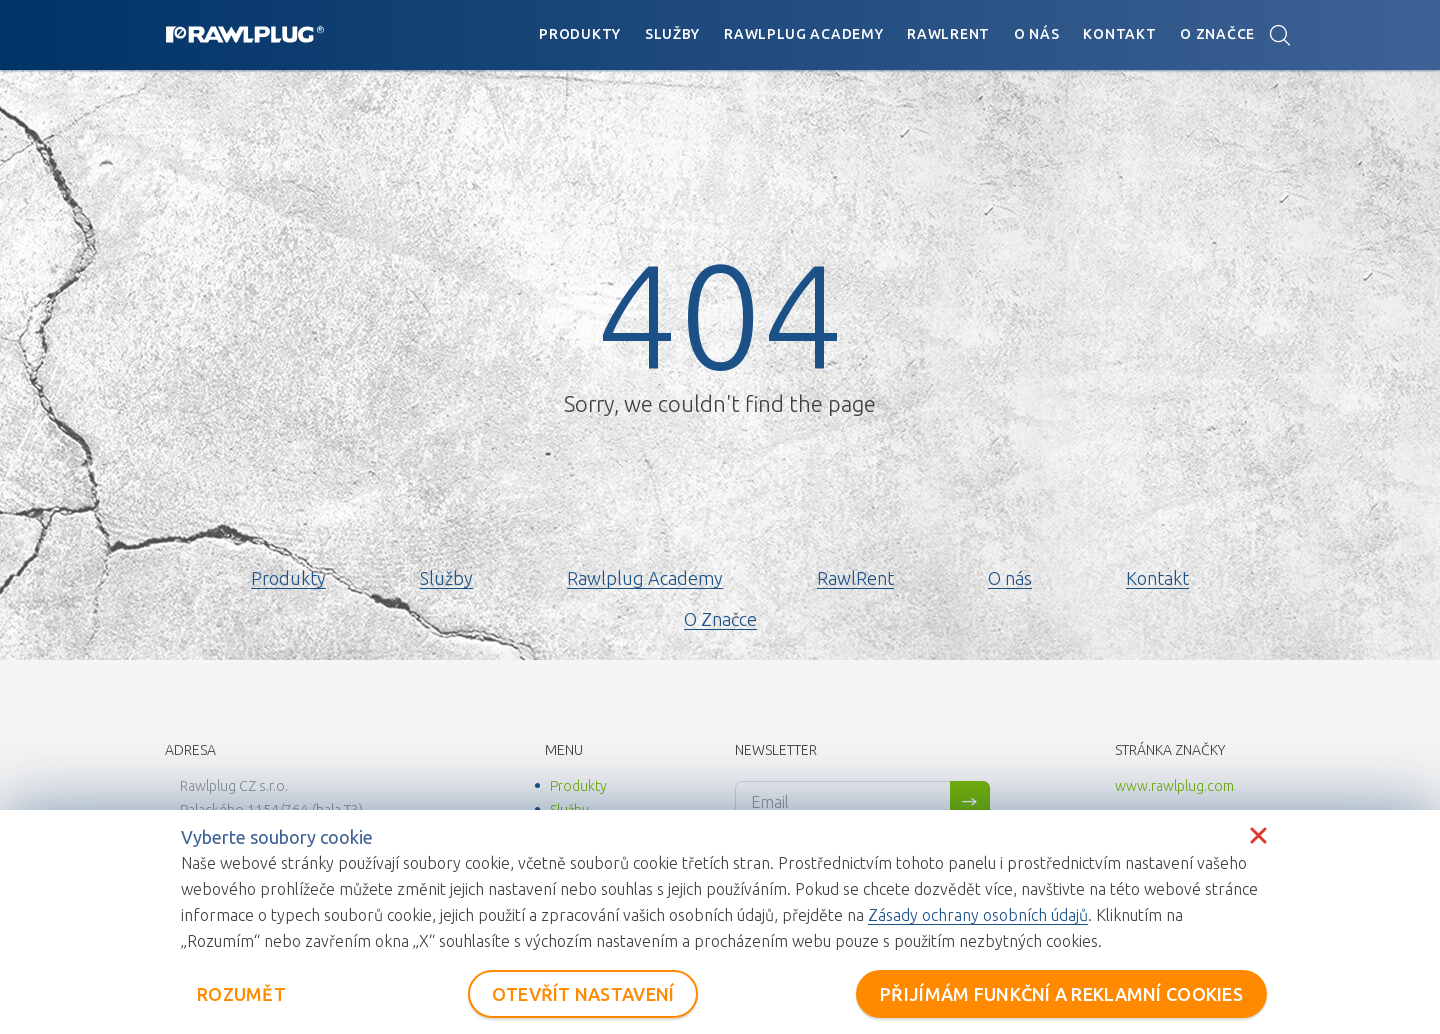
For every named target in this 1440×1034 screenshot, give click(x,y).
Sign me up (970, 802)
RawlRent (948, 34)
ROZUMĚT (241, 994)
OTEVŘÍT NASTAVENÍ (583, 994)
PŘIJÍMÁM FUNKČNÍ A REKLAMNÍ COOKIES (1061, 994)
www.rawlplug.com (1174, 786)
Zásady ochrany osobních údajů (978, 915)
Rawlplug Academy (803, 34)
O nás (1037, 34)
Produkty (580, 34)
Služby (672, 34)
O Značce (1217, 34)
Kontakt (1119, 34)
